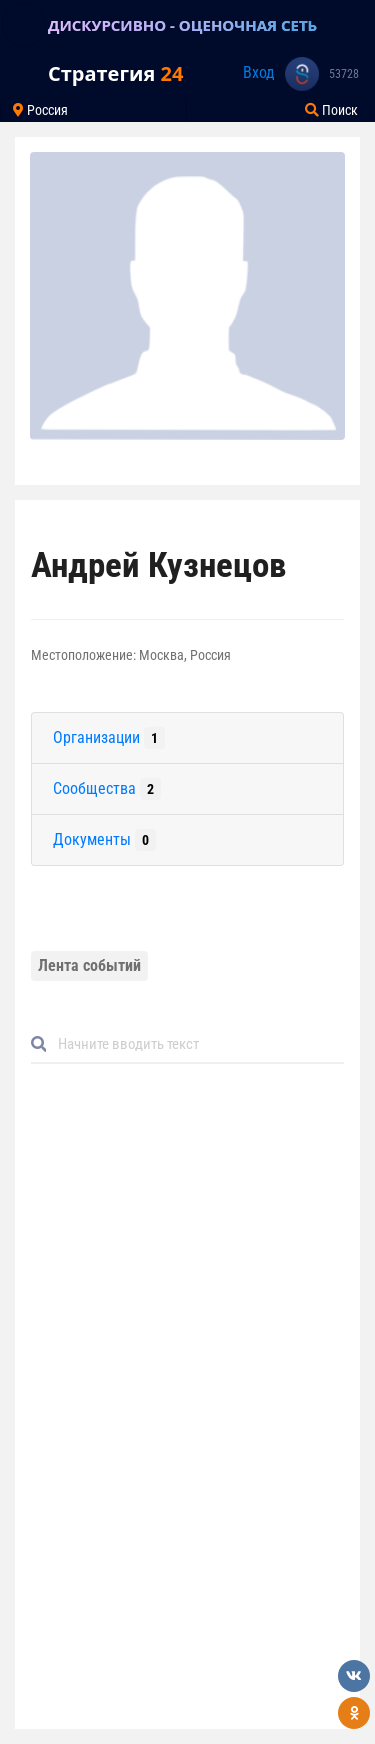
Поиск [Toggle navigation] (331, 110)
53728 (344, 74)
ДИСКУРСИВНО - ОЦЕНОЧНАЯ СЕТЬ (182, 25)
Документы (104, 840)
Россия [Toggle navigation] (40, 110)
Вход (259, 72)
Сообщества (107, 789)
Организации (109, 738)
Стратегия (115, 73)
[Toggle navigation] (24, 25)
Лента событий (89, 965)
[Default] (195, 1044)
